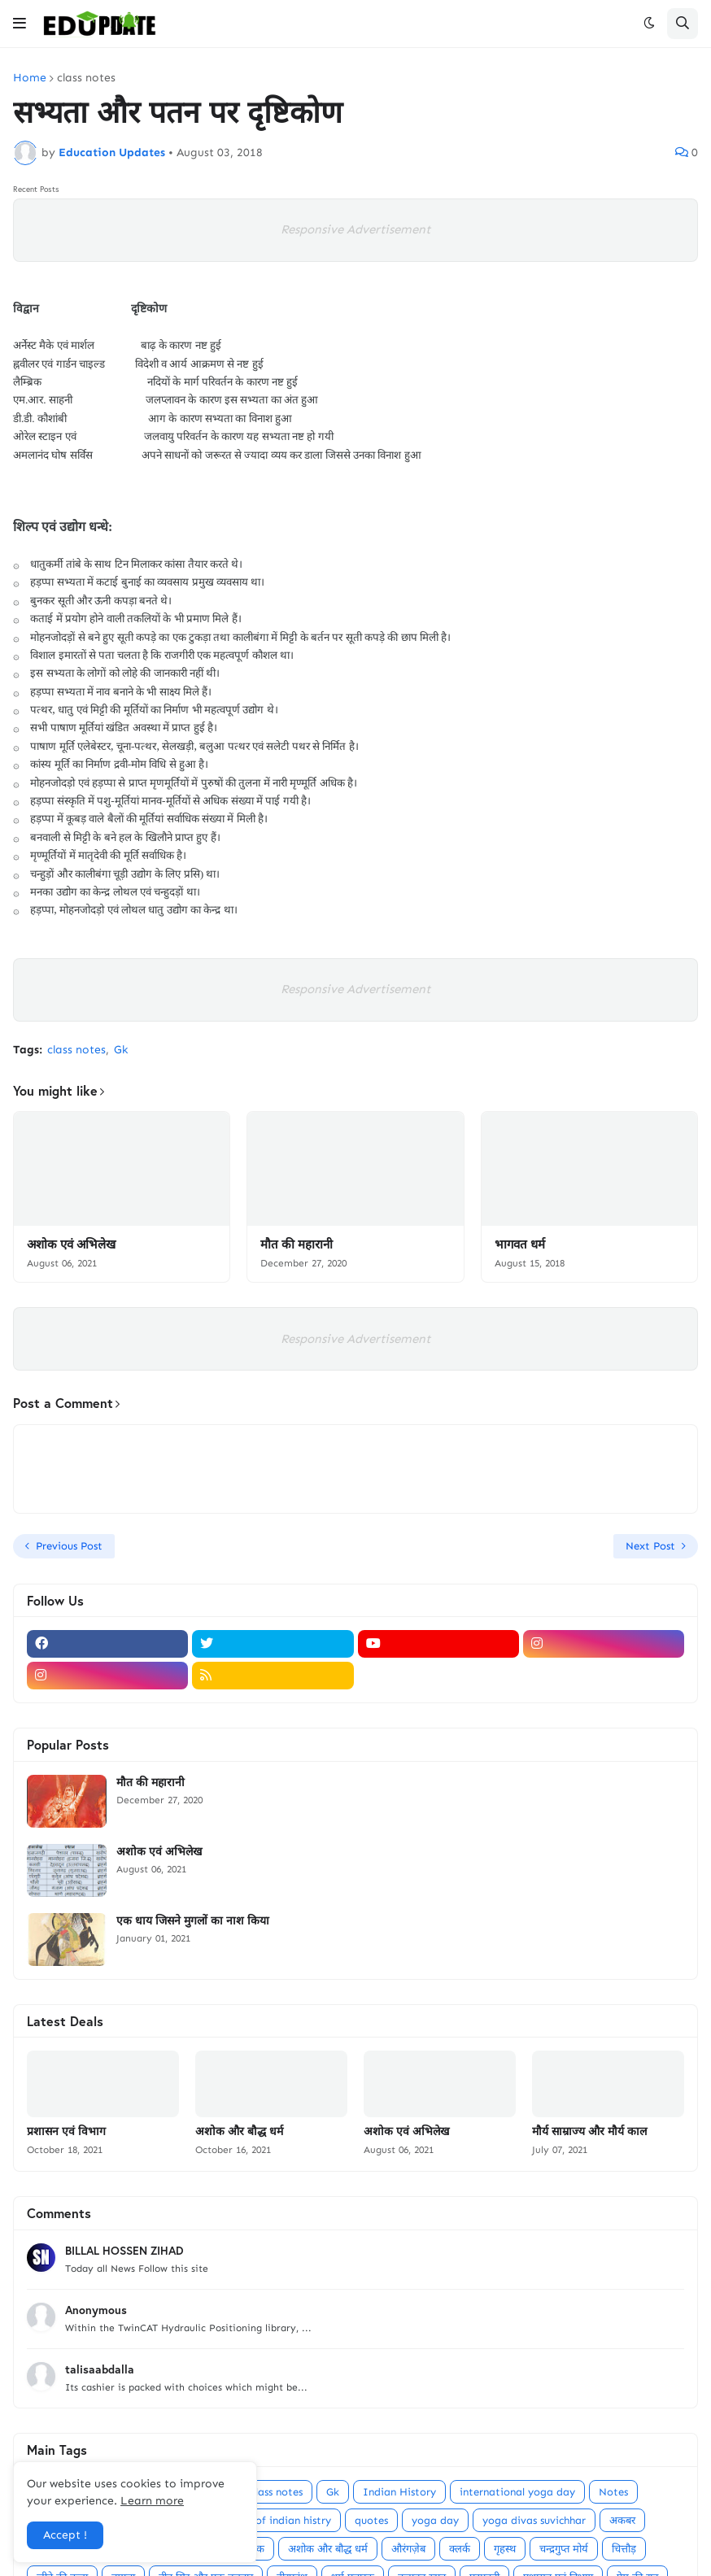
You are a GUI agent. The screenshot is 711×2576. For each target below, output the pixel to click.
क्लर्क (459, 2549)
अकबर (622, 2520)
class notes (86, 78)
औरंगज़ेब (408, 2549)
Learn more (152, 2501)
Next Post (650, 1546)
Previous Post (69, 1546)
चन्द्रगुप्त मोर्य (563, 2549)
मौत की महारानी (296, 1244)
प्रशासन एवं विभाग (66, 2131)
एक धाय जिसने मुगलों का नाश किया (192, 1920)
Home (29, 78)
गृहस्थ (505, 2549)
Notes (613, 2492)
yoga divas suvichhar (534, 2520)
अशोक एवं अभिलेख (71, 1244)
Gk (121, 1050)
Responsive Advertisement (355, 229)
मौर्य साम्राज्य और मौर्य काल (589, 2131)
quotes (371, 2520)
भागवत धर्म (520, 1244)
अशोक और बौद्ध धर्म (239, 2131)
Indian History (399, 2492)
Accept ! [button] (65, 2535)
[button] (19, 23)
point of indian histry (278, 2520)
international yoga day (517, 2492)
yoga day (435, 2520)
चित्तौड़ (624, 2549)
